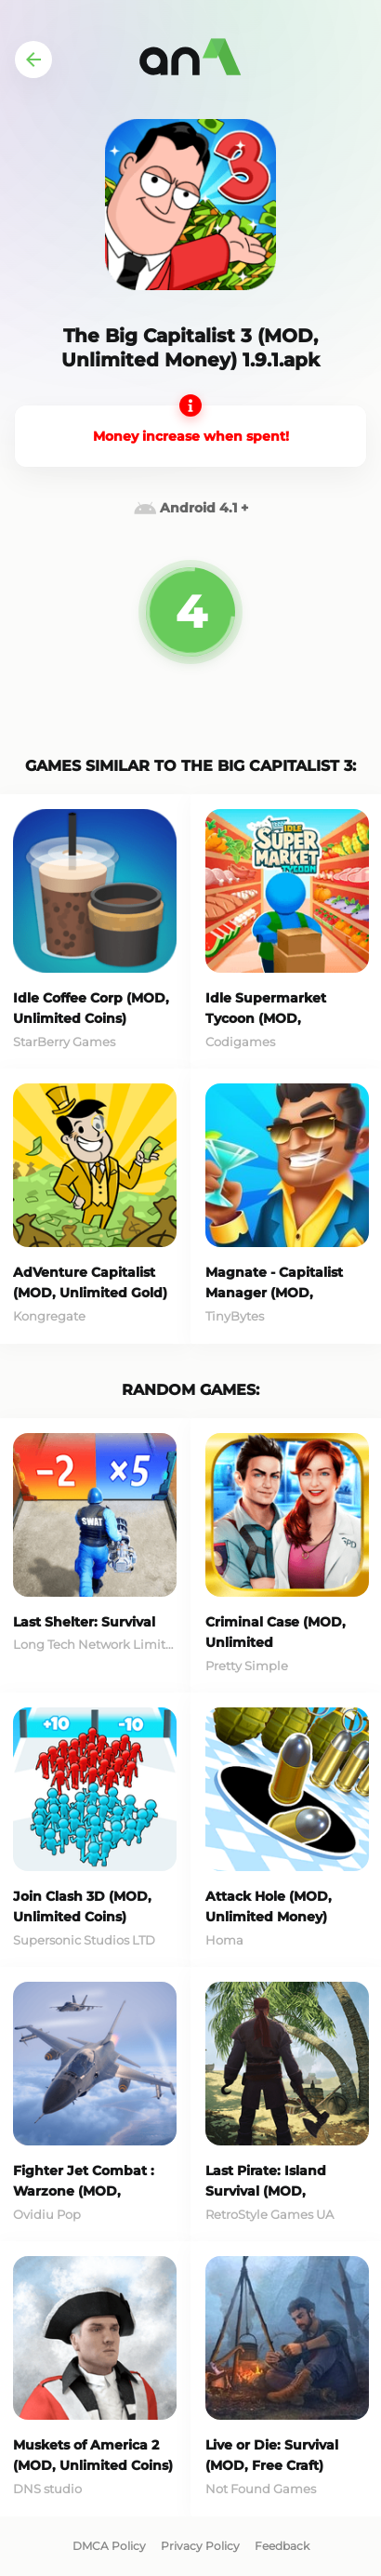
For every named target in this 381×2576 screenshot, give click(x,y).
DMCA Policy (109, 2546)
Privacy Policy (200, 2546)
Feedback (282, 2546)
